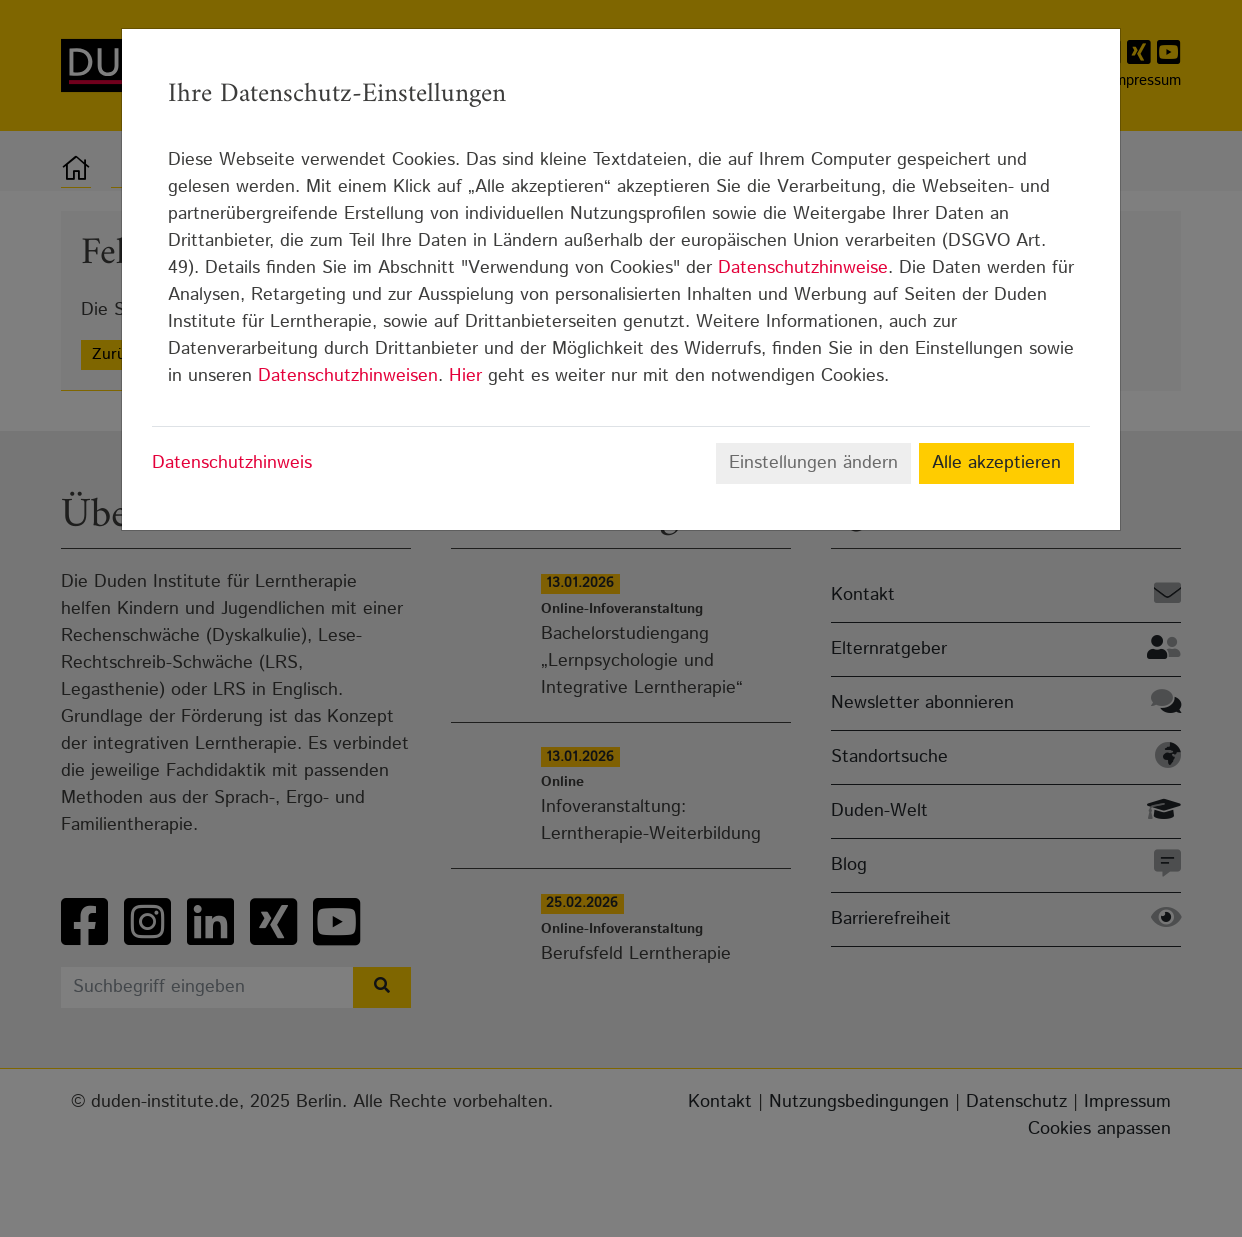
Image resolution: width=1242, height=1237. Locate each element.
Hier (465, 376)
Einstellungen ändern (813, 463)
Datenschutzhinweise (803, 268)
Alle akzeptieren (996, 463)
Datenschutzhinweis (232, 463)
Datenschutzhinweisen (348, 376)
